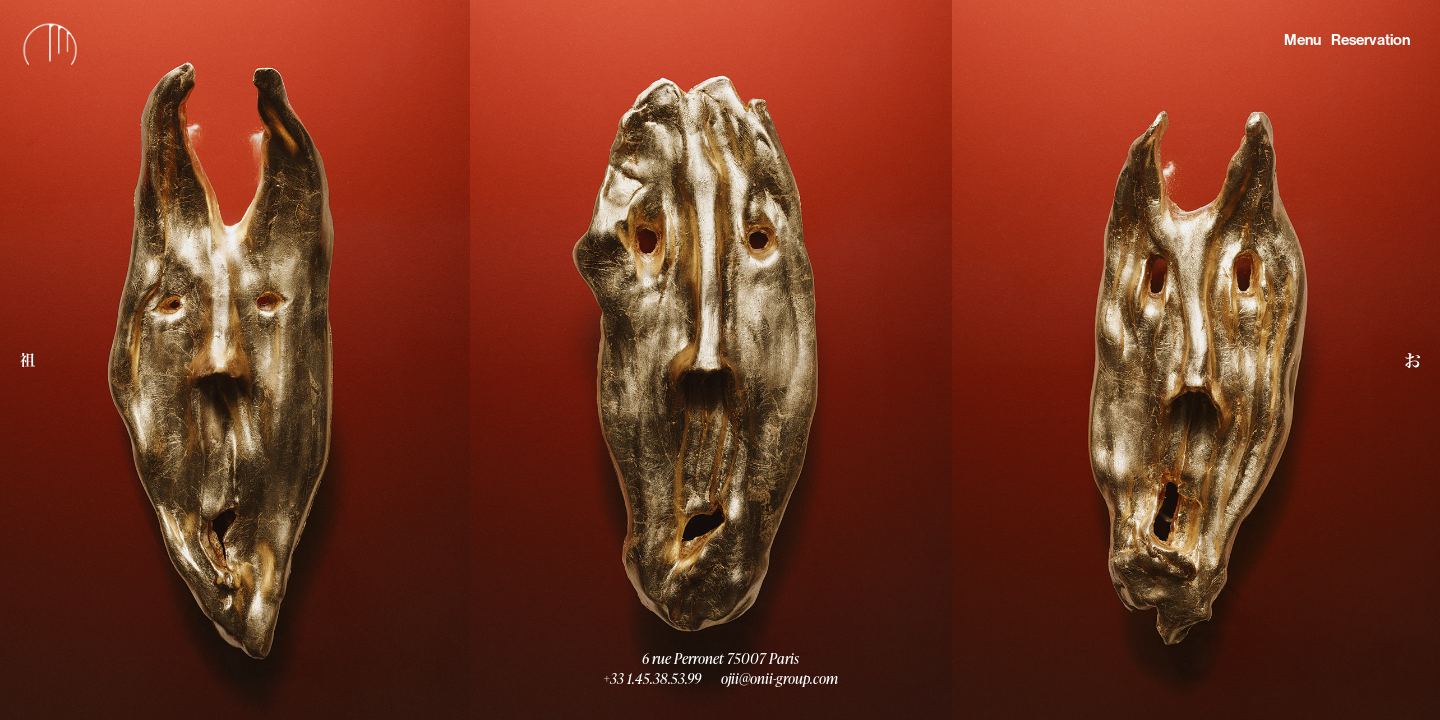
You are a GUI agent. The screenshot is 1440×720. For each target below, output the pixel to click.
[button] (27, 360)
